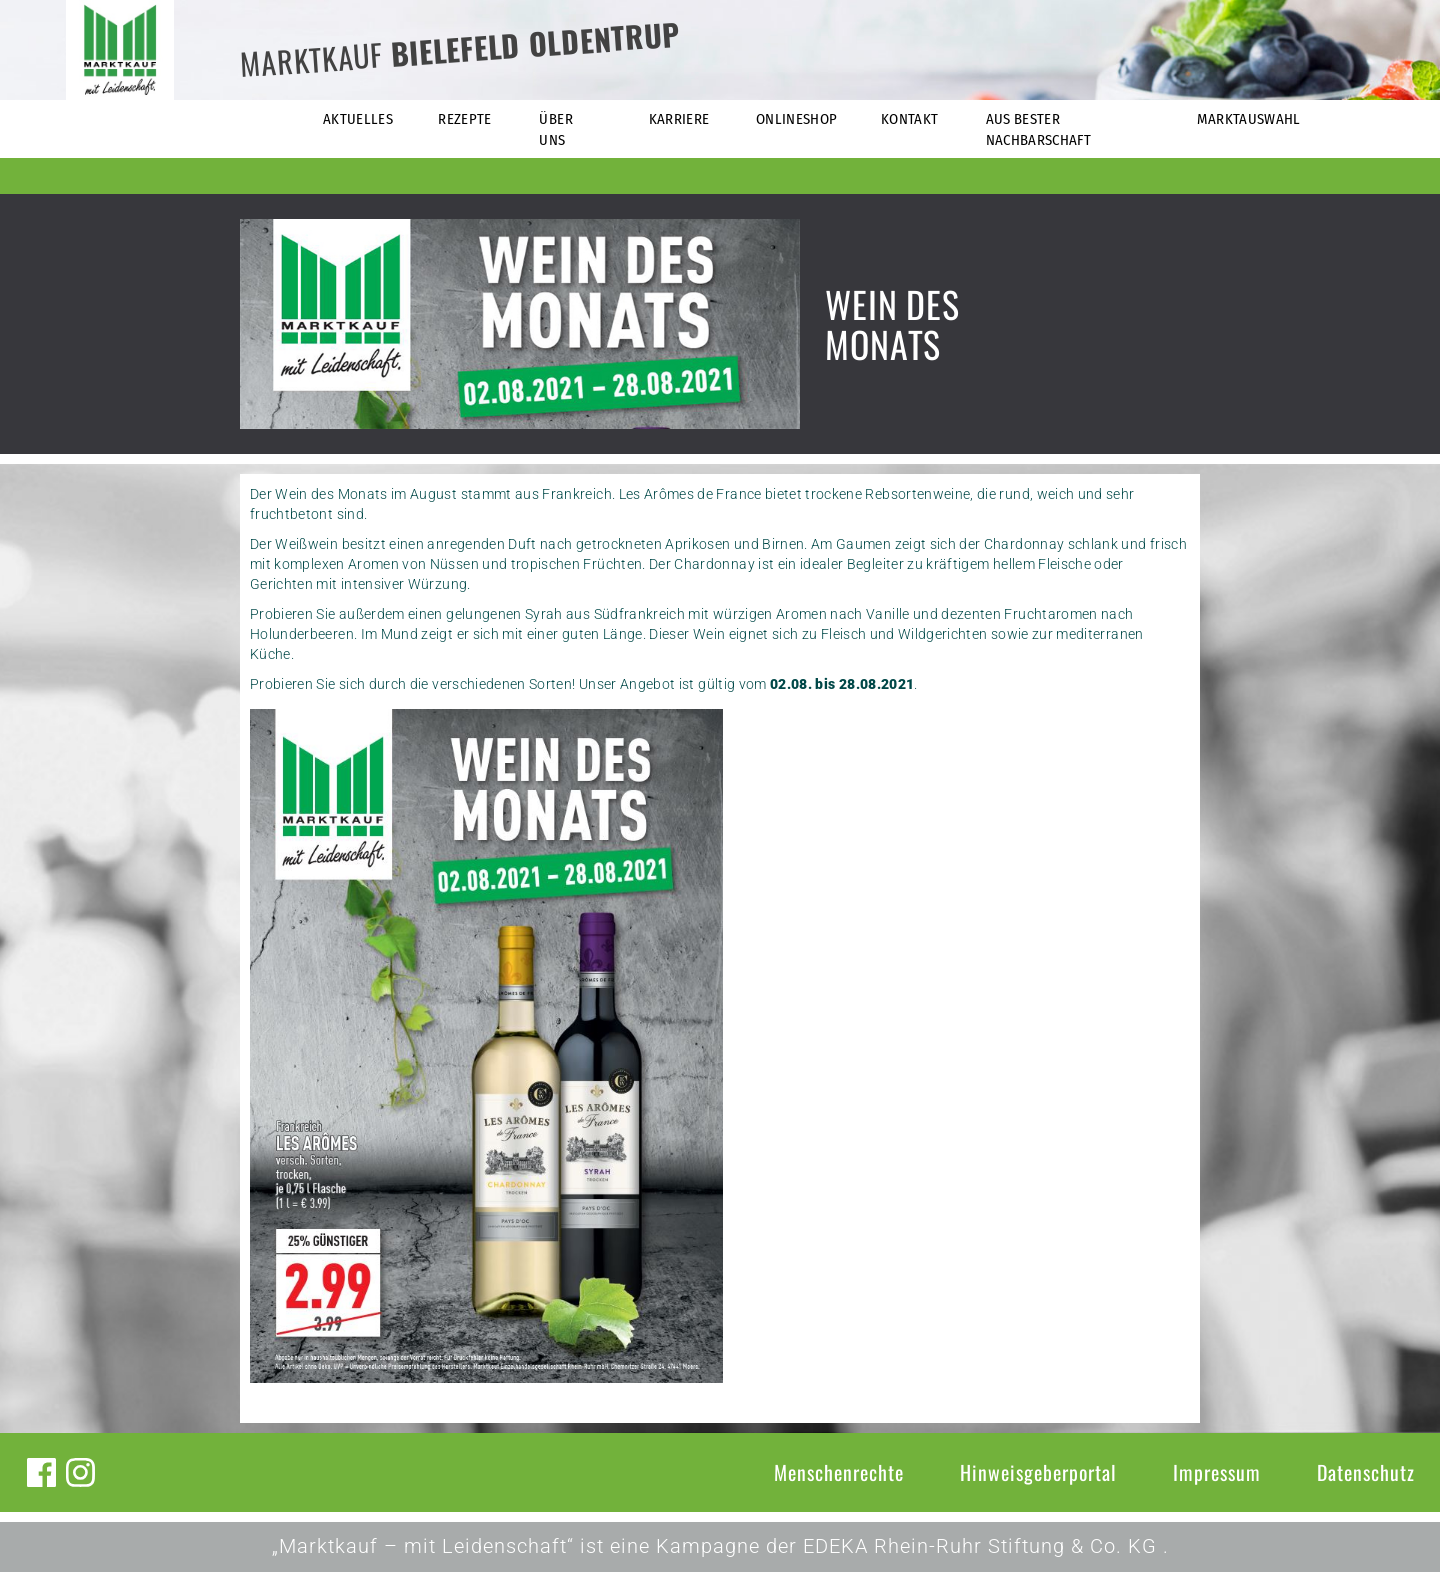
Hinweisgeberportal (1038, 1472)
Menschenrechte (839, 1472)
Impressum (1217, 1472)
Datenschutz (1366, 1472)
